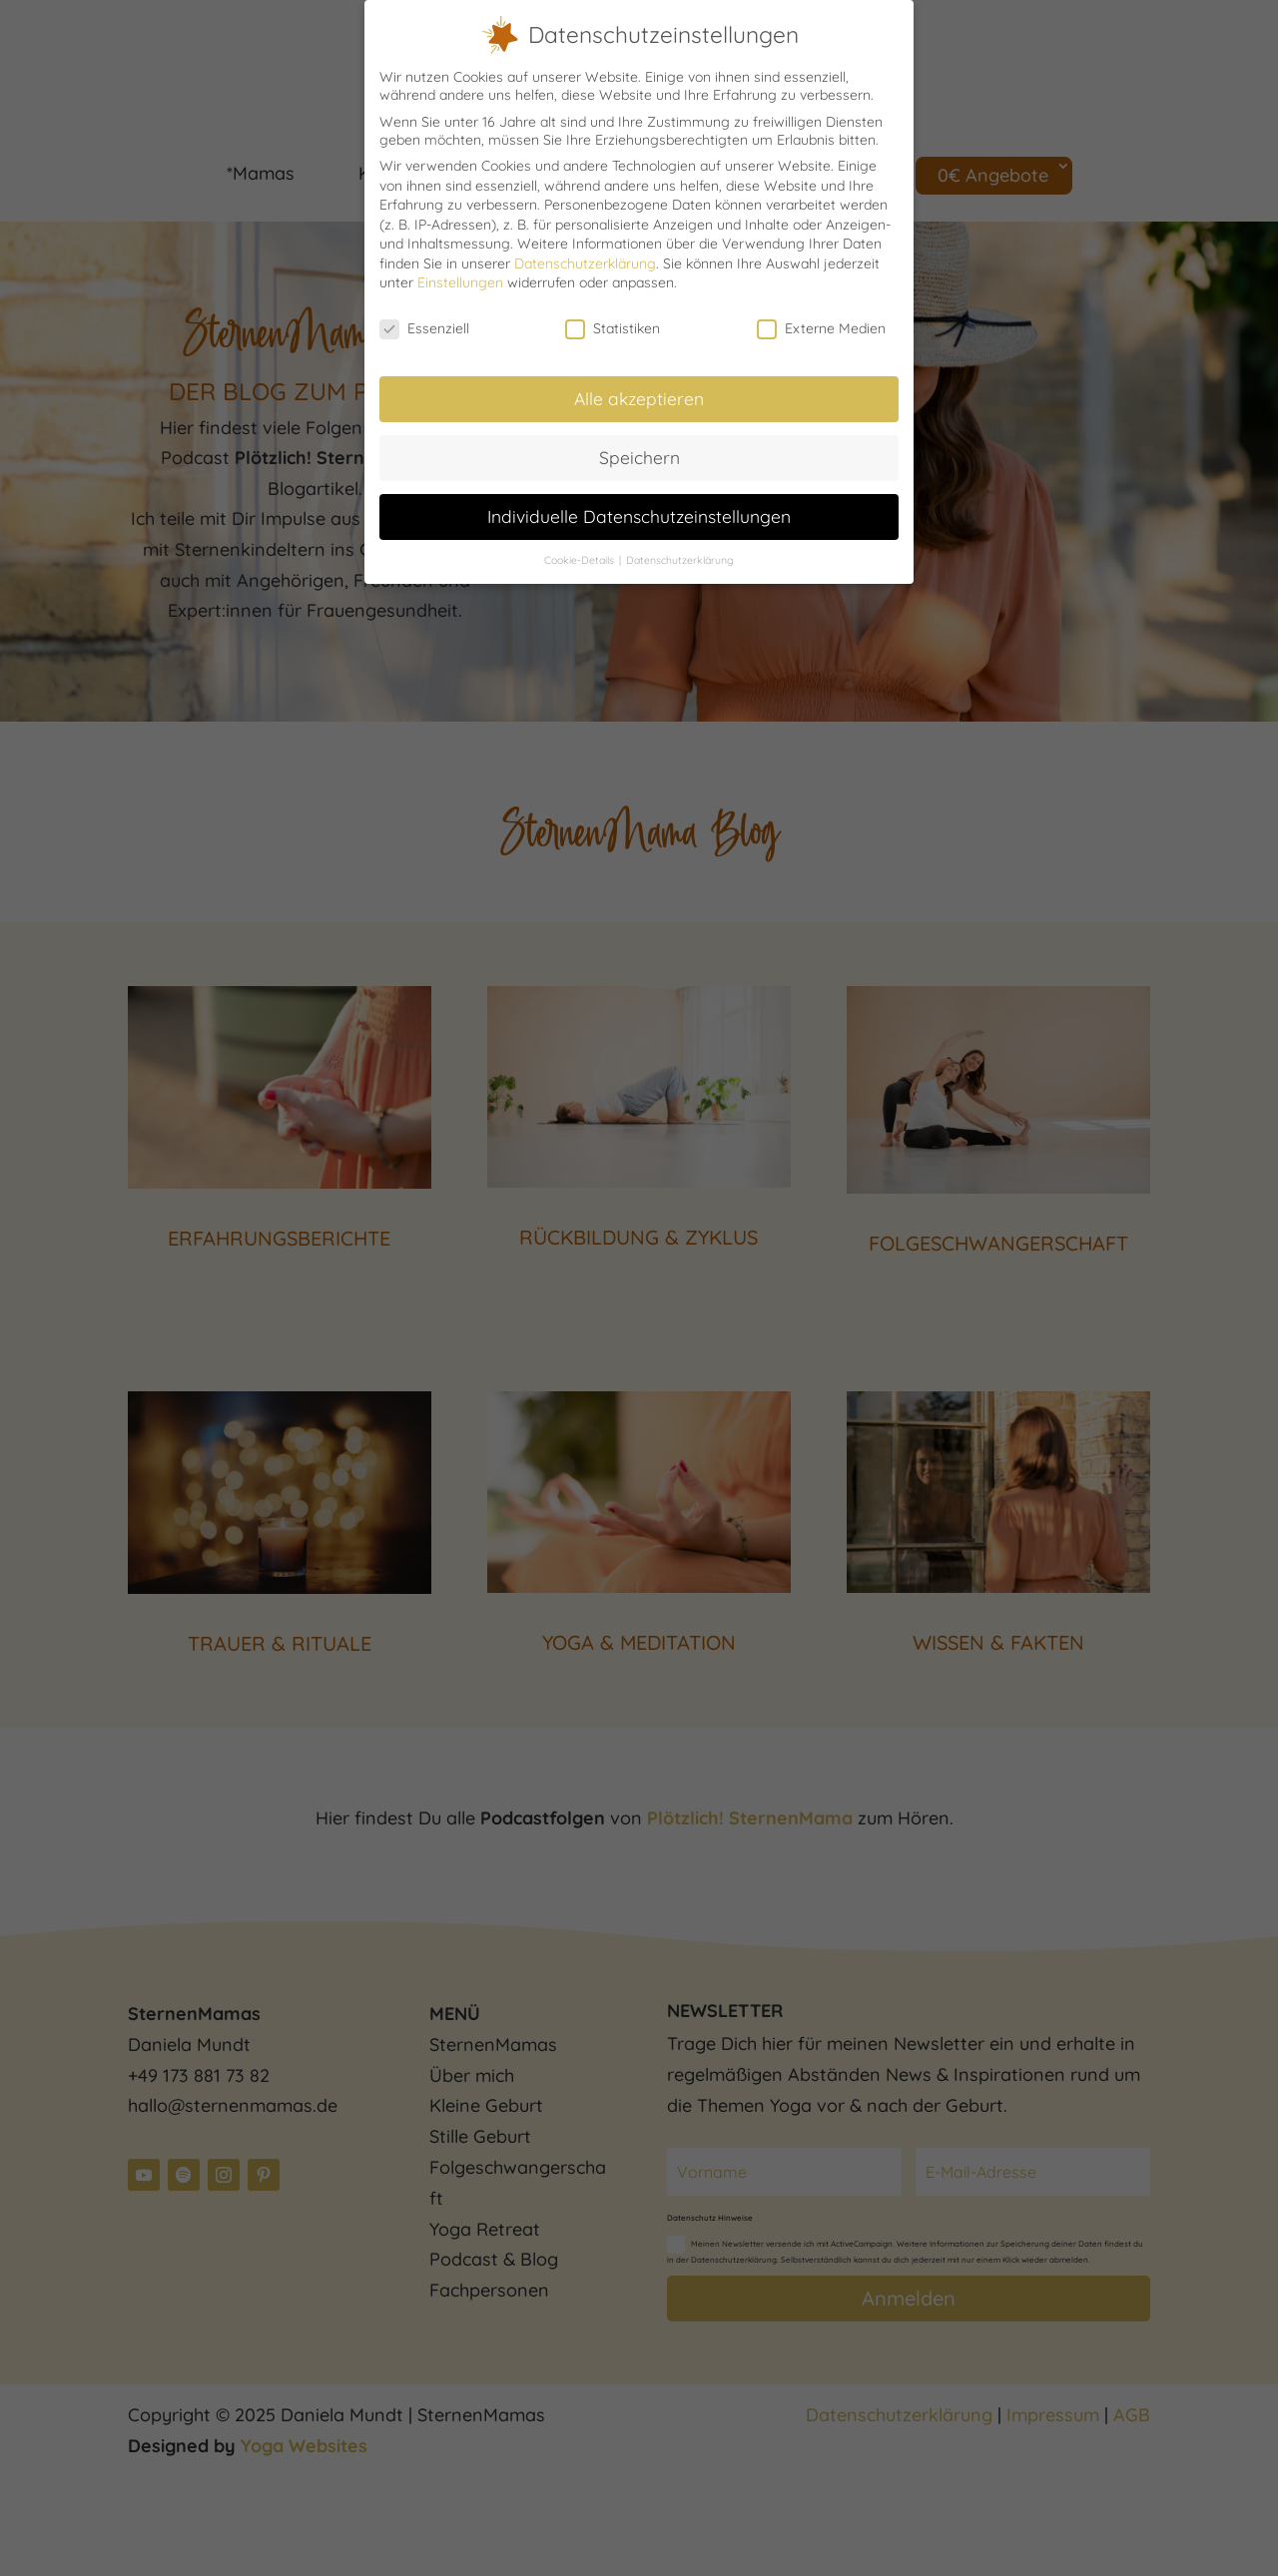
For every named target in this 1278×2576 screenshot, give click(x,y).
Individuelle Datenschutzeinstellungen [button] (639, 514)
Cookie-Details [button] (580, 557)
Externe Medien (821, 326)
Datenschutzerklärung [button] (680, 557)
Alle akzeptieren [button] (639, 396)
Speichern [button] (639, 455)
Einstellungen (460, 280)
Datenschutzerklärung (585, 261)
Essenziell (424, 326)
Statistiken (612, 326)
